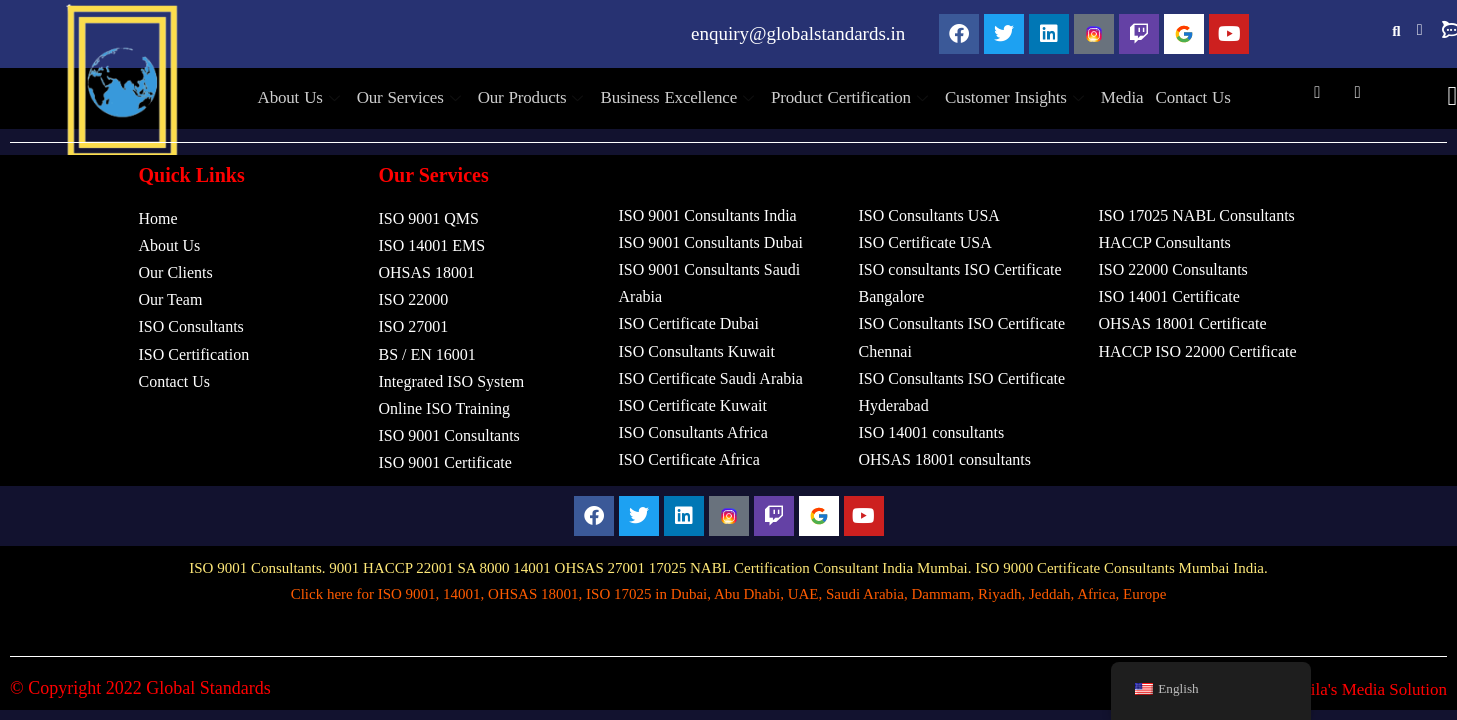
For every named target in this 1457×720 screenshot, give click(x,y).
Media (1111, 97)
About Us (315, 97)
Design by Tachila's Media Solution (1326, 689)
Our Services (421, 97)
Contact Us (1178, 97)
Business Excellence (682, 97)
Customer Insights (1011, 97)
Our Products (539, 97)
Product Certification (850, 97)
